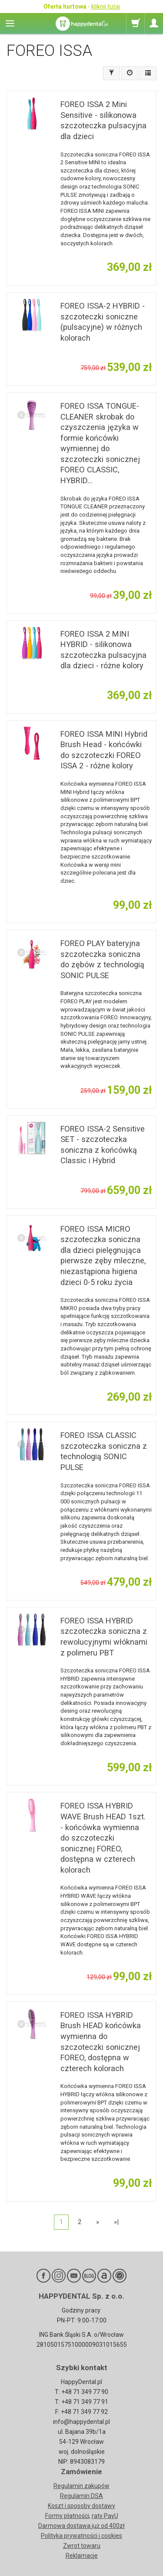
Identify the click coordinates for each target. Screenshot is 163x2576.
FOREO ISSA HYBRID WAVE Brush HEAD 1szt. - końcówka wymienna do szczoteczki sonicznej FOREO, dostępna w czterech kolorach (103, 1837)
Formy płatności (67, 2515)
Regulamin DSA (81, 2495)
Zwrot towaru (81, 2545)
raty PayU (105, 2515)
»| (116, 2222)
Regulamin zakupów (81, 2485)
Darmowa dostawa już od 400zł (81, 2525)
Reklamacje (82, 2555)
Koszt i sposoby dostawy (81, 2505)
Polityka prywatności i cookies (81, 2535)
